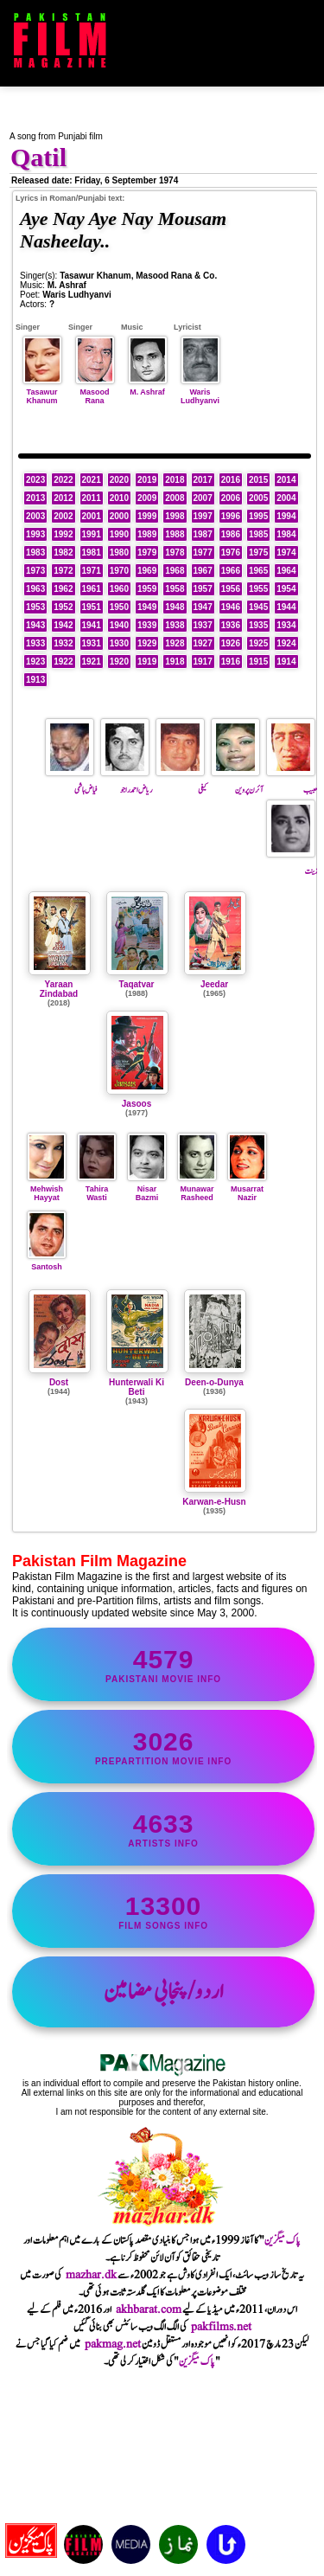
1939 (146, 625)
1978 (174, 552)
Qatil (38, 157)
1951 (91, 607)
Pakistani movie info (163, 1664)
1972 (63, 570)
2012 (63, 498)
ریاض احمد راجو (126, 783)
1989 (146, 534)
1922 (63, 661)
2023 (35, 480)
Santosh (47, 1262)
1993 (35, 534)
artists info (163, 1828)
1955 (258, 589)
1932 (63, 643)
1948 (174, 607)
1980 (119, 552)
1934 (285, 625)
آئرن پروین (237, 783)
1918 (174, 661)
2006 (230, 498)
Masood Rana (95, 392)
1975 (258, 552)
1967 (203, 570)
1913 (35, 679)
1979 (146, 552)
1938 (174, 625)
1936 (230, 625)
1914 (285, 661)
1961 (91, 589)
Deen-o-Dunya (214, 1382)
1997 (203, 516)
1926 (230, 643)
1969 (146, 570)
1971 (91, 570)
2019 (146, 480)
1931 (91, 643)
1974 (285, 552)
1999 (146, 516)
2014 (285, 480)
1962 (63, 589)
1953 (35, 607)
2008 (174, 498)
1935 (258, 625)
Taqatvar (137, 984)
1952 (63, 607)
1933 (35, 643)
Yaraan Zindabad (59, 989)
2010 (119, 498)
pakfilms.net (221, 2326)
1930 (119, 643)
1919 (146, 661)
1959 (146, 589)
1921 (91, 661)
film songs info (163, 1911)
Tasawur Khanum (42, 392)
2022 (63, 480)
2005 (258, 498)
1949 (146, 607)
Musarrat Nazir (247, 1189)
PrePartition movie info (163, 1746)
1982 (63, 552)
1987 (203, 534)
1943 (35, 625)
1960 (119, 589)
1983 (35, 552)
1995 (258, 516)
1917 (203, 661)
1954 (285, 589)
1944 (285, 607)
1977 (203, 552)
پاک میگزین (282, 2240)
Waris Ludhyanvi (200, 392)
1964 (285, 570)
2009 (146, 498)
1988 (174, 534)
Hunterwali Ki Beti (136, 1387)
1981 (91, 552)
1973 (35, 570)
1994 (285, 516)
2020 (119, 480)
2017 (203, 480)
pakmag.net (113, 2344)
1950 (119, 607)
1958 (174, 589)
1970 (119, 570)
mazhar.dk (91, 2275)
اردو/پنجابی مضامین (164, 1992)
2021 (91, 480)
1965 (258, 570)
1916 (230, 661)
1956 (230, 589)
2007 (203, 498)
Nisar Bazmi (147, 1189)
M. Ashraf (148, 387)
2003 (35, 516)
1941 (91, 625)
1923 (35, 661)
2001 (91, 516)
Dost (58, 1382)
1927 (203, 643)
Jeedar (214, 984)
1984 (285, 534)
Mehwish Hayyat (47, 1189)
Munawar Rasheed (197, 1189)
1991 (91, 534)
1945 (258, 607)
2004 (285, 498)
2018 (174, 480)
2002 (63, 516)
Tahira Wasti (97, 1189)
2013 (35, 498)
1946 (230, 607)
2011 (91, 498)
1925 (258, 643)
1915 (258, 661)
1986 (230, 534)
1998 (174, 516)
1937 (203, 625)
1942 (63, 625)
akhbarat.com (148, 2309)
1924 (285, 643)
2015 (258, 480)
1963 (35, 589)
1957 (203, 589)
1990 (119, 534)
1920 (119, 661)
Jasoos (136, 1103)
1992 (63, 534)
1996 (230, 516)
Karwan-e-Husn (213, 1501)
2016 (230, 480)
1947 (203, 607)
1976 (230, 552)
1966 (230, 570)
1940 (119, 625)
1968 (174, 570)
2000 (119, 516)
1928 (174, 643)
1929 (146, 643)
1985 (258, 534)
